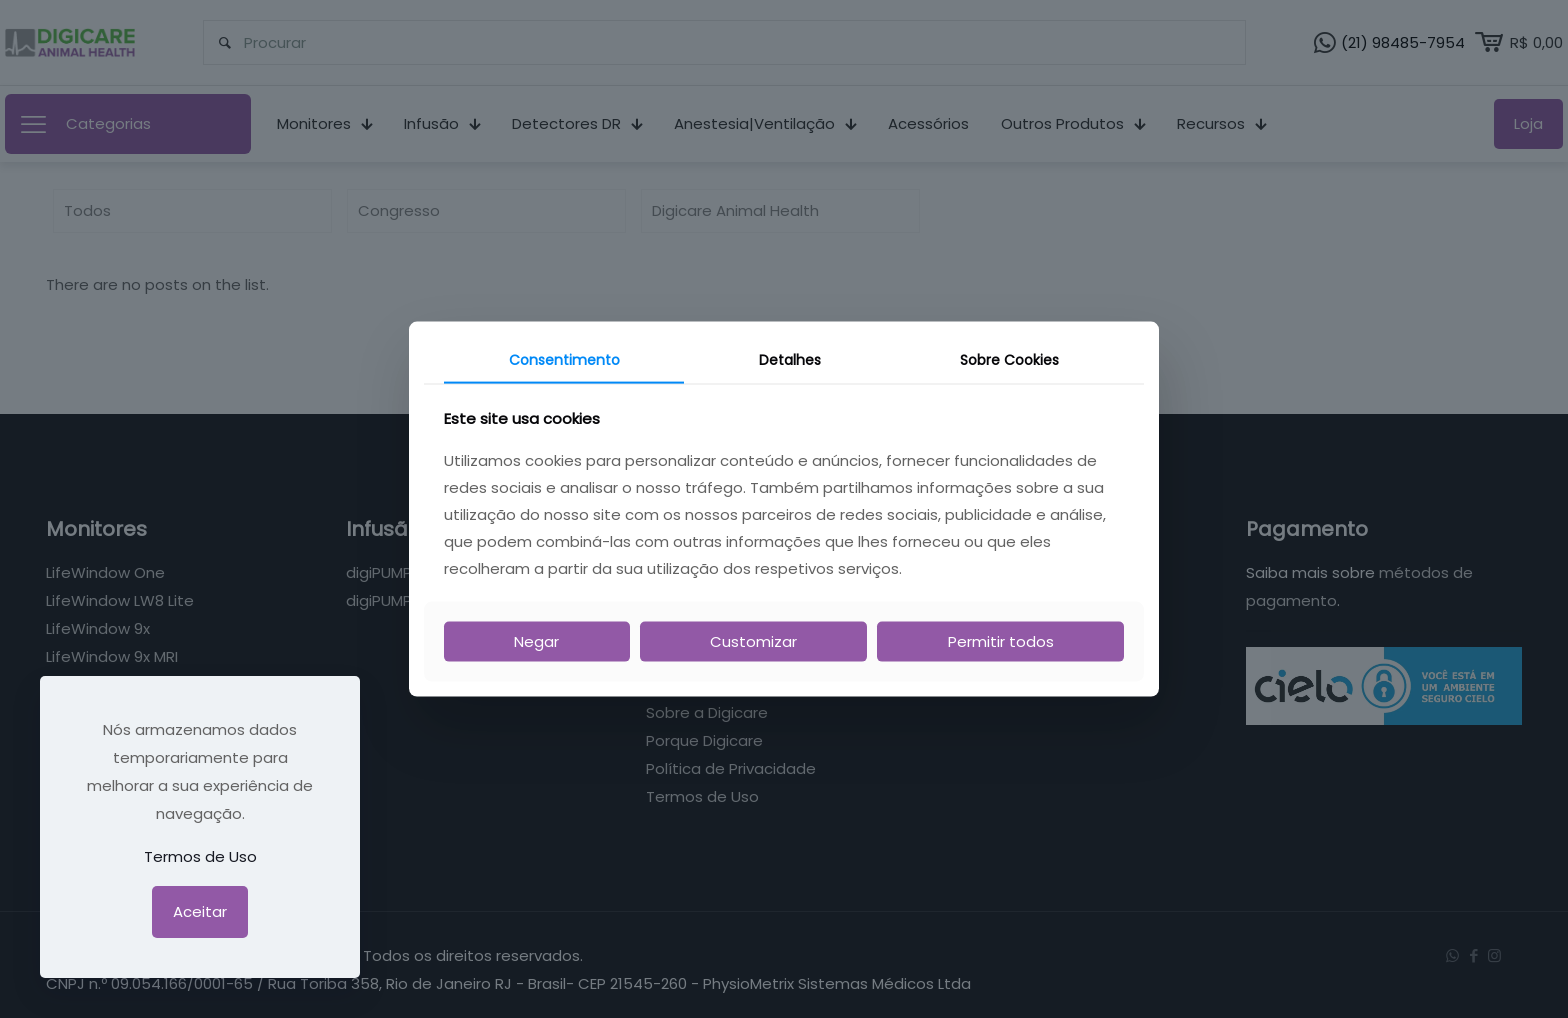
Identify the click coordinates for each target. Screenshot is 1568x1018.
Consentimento (564, 360)
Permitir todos (1001, 640)
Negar (536, 640)
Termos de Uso (200, 856)
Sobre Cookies (1009, 360)
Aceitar (200, 911)
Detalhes (790, 360)
